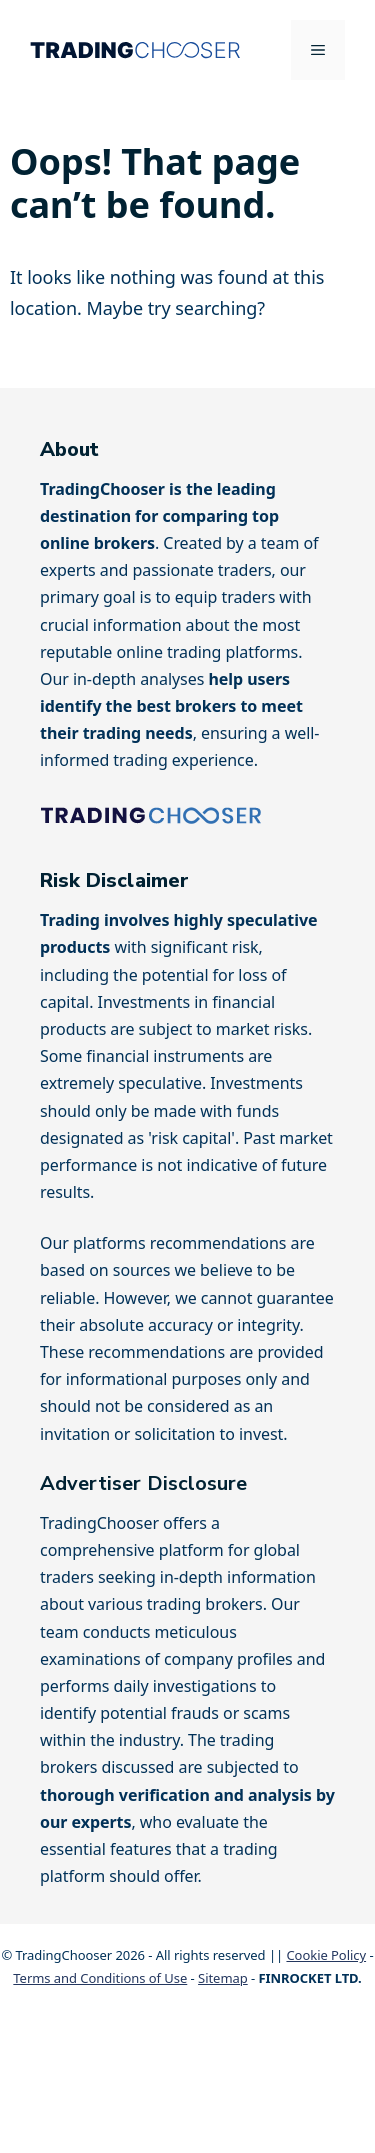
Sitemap (223, 1978)
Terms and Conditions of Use (100, 1978)
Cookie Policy (326, 1955)
